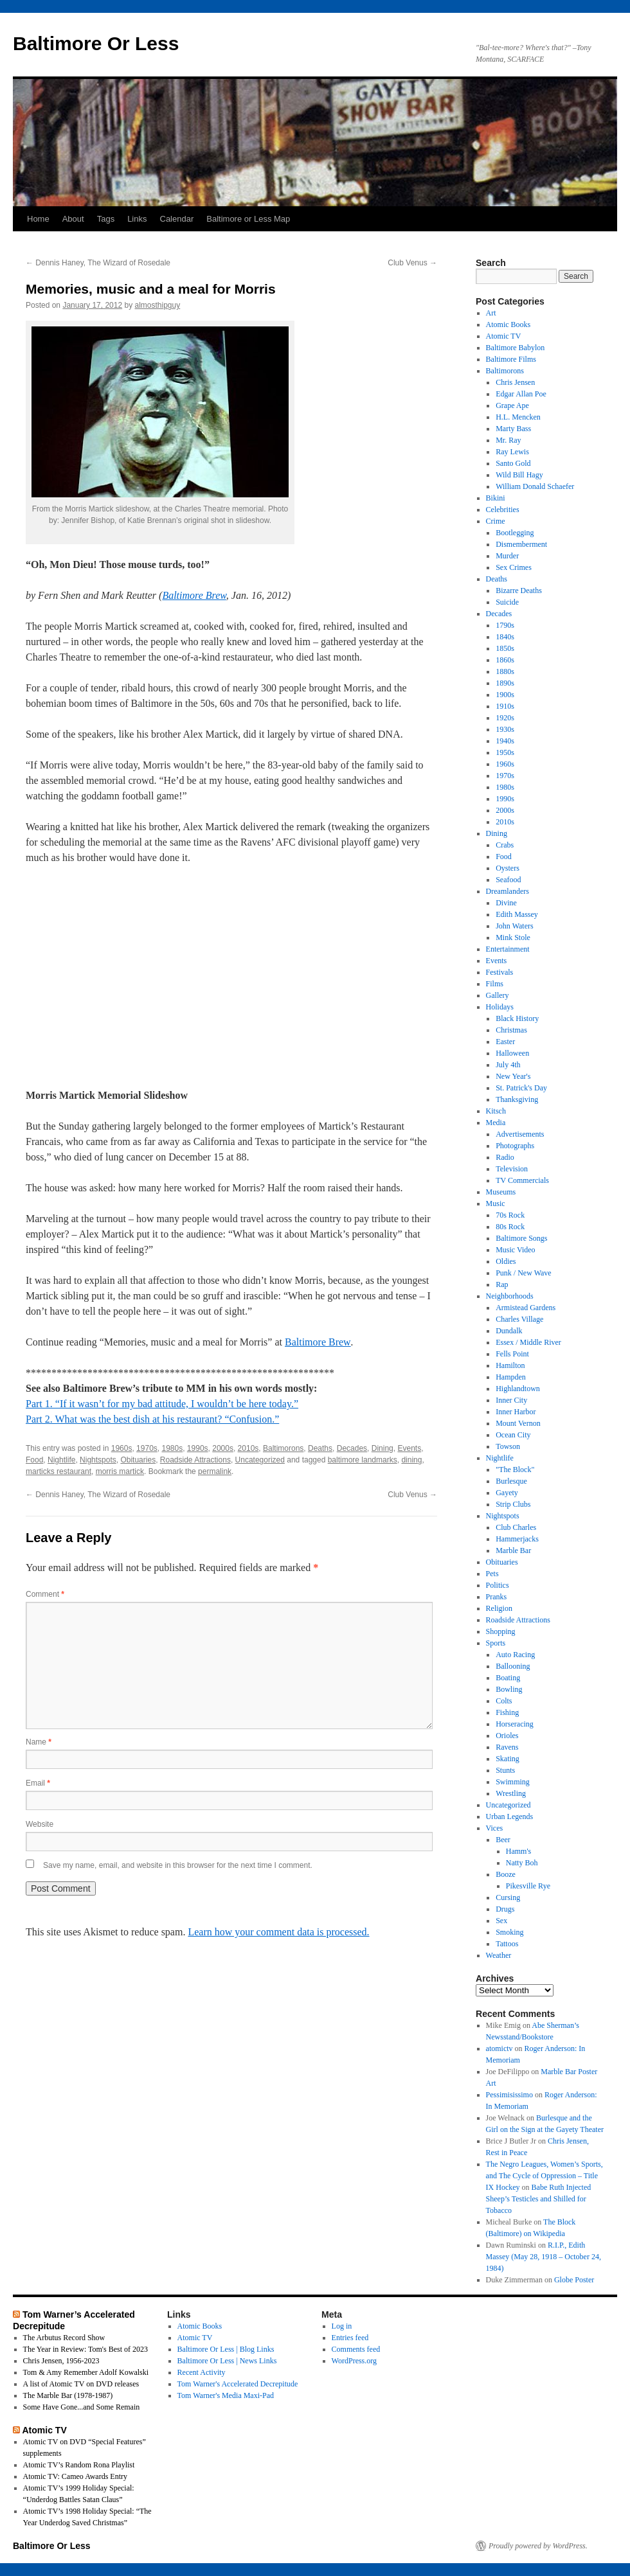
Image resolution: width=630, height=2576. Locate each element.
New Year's (513, 1076)
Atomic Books (508, 324)
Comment (45, 1594)
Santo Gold (513, 463)
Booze (506, 1874)
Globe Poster (574, 2279)
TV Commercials (522, 1180)
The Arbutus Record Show (64, 2337)
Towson (508, 1446)
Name (38, 1741)
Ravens (507, 1747)
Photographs (515, 1145)
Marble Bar (513, 1550)
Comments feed (356, 2349)
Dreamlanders (507, 891)
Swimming (513, 1781)
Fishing (507, 1712)
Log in (342, 2326)
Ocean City (513, 1434)
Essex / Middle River (528, 1342)
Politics (497, 1585)
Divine (506, 902)
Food (34, 1459)
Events (409, 1448)
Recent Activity (201, 2372)
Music (495, 1203)
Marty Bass (513, 428)
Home (38, 219)
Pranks (496, 1596)
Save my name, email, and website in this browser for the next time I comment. (177, 1865)
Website (39, 1824)
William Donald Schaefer (535, 486)
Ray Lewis (512, 451)
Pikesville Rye (528, 1885)
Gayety (507, 1492)
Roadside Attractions (195, 1459)
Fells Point (512, 1353)
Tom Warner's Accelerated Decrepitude (237, 2383)
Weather (499, 1955)
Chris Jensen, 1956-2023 (61, 2360)
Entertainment (508, 949)
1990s (197, 1448)
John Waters (514, 925)
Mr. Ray (508, 440)
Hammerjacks (517, 1538)
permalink (214, 1471)
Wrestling (511, 1793)
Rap (502, 1284)
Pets (492, 1573)
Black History (517, 1018)
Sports (496, 1643)
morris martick (120, 1471)
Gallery (497, 995)
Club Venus (412, 262)
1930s (505, 729)
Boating (508, 1677)
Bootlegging (515, 532)
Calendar (177, 219)
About (73, 219)
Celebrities (502, 509)
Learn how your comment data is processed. (278, 1931)
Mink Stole (513, 937)
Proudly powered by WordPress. (538, 2545)
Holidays (500, 1006)
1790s (505, 625)
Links (137, 219)
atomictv (499, 2048)
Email (38, 1783)
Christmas (511, 1030)
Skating (507, 1758)
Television (512, 1168)
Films (494, 983)
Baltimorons (283, 1448)
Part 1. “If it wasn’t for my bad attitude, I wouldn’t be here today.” (162, 1403)
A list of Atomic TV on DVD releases (81, 2383)
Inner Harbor (516, 1411)
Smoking (509, 1932)
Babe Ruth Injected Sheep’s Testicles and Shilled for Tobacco (538, 2199)
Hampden (511, 1376)
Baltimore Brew (194, 595)
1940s (505, 740)
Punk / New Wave (523, 1272)
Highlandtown (518, 1388)
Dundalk (509, 1330)
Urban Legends (510, 1816)
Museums (501, 1191)
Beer (503, 1839)
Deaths (320, 1448)
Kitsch (496, 1110)
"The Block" (515, 1469)
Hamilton (510, 1365)
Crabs (505, 844)
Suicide (507, 602)
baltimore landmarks (362, 1459)
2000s (222, 1448)
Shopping (501, 1631)
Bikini (495, 497)
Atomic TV (503, 336)
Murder (507, 555)
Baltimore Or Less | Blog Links (225, 2349)
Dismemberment (521, 544)
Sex (501, 1920)
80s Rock (510, 1226)
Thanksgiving (517, 1099)
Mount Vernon (518, 1423)
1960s (121, 1448)
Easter (505, 1041)
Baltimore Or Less (96, 43)
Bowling (509, 1689)
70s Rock (510, 1215)
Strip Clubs (513, 1504)
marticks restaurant (58, 1471)
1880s (505, 671)
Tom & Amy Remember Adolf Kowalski (85, 2372)
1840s (505, 636)
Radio (505, 1157)
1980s (172, 1448)
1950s (505, 752)
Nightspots (98, 1459)
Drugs (505, 1909)
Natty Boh (522, 1862)
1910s (505, 706)
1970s (147, 1448)
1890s (505, 683)
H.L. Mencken (518, 417)
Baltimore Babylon (515, 347)
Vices (494, 1828)
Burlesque (511, 1481)
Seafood (508, 879)
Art (491, 312)
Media (496, 1122)
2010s (248, 1448)
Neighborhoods (510, 1296)
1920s (505, 717)
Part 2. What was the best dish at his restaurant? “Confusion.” (152, 1419)
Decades (352, 1448)
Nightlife (61, 1459)
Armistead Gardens (525, 1307)
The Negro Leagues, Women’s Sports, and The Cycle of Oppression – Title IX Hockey (544, 2176)
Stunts (505, 1770)
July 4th (508, 1064)
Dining (382, 1448)
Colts (504, 1700)
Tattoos (507, 1943)
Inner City (511, 1400)
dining (411, 1459)
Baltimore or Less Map (248, 219)
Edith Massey (517, 914)
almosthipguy (158, 305)
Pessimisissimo (509, 2094)
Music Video (515, 1249)
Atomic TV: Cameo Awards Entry (75, 2476)
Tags (105, 219)
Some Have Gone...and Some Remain (81, 2407)
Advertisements (520, 1134)
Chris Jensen (515, 382)
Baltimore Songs (521, 1238)
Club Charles (516, 1527)
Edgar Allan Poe (521, 393)
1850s (505, 648)
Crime (495, 521)
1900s (505, 694)
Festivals (500, 972)
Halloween (512, 1053)
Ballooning (513, 1666)
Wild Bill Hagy (519, 474)
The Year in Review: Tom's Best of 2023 (85, 2349)
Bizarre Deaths (519, 590)
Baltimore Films (511, 359)
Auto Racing (515, 1654)
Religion (499, 1608)
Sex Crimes (514, 567)
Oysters (507, 868)
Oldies (506, 1261)
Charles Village (519, 1319)
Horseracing (515, 1723)
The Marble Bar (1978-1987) (68, 2395)
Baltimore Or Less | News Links (227, 2360)
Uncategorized (260, 1459)
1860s (505, 659)
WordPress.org (354, 2360)
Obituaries (138, 1459)
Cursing (508, 1897)
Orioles (507, 1735)
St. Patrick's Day (521, 1087)
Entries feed (350, 2337)
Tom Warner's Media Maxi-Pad (225, 2395)
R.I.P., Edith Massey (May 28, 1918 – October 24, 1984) (543, 2257)
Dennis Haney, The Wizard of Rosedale (98, 262)
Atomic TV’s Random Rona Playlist (79, 2464)
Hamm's (519, 1851)
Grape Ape (512, 405)
